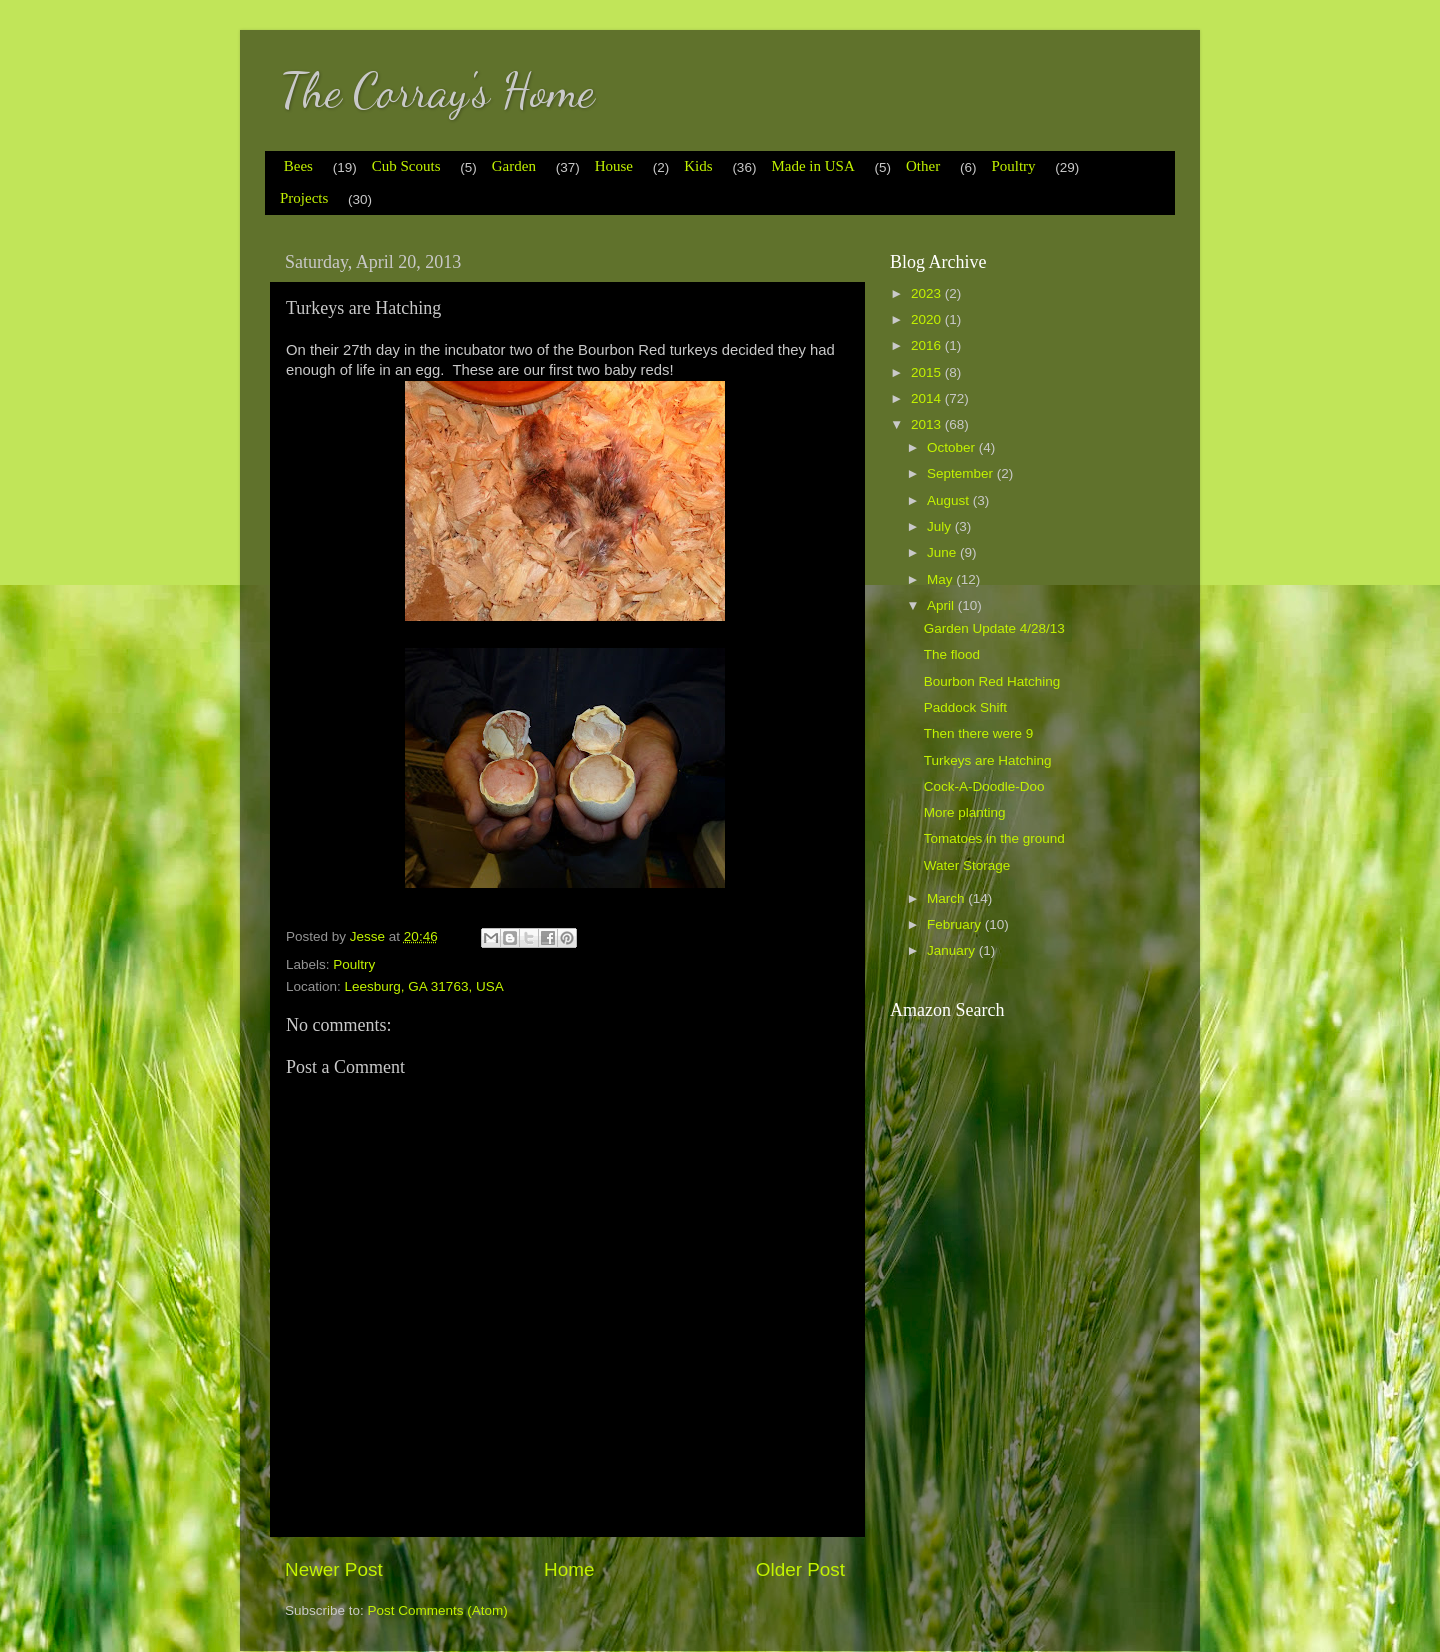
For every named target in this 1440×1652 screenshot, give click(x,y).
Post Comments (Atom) (438, 1610)
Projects (304, 198)
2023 (928, 293)
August (950, 500)
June (943, 552)
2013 (928, 424)
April (942, 605)
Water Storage (967, 865)
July (941, 526)
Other (923, 166)
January (953, 950)
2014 (928, 398)
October (953, 447)
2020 (928, 319)
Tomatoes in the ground (994, 838)
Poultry (1013, 166)
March (947, 898)
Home (569, 1569)
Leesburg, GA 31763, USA (424, 986)
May (941, 579)
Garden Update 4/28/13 (994, 628)
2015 (928, 372)
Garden (514, 166)
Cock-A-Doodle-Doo (984, 786)
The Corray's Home (437, 90)
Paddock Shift (965, 707)
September (962, 473)
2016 (928, 345)
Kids (698, 166)
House (614, 166)
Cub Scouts (406, 166)
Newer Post (334, 1569)
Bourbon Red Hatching (992, 681)
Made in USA (812, 166)
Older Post (800, 1569)
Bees (298, 166)
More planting (965, 812)
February (956, 924)
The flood (952, 654)
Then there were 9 (979, 733)
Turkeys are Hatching (988, 760)
